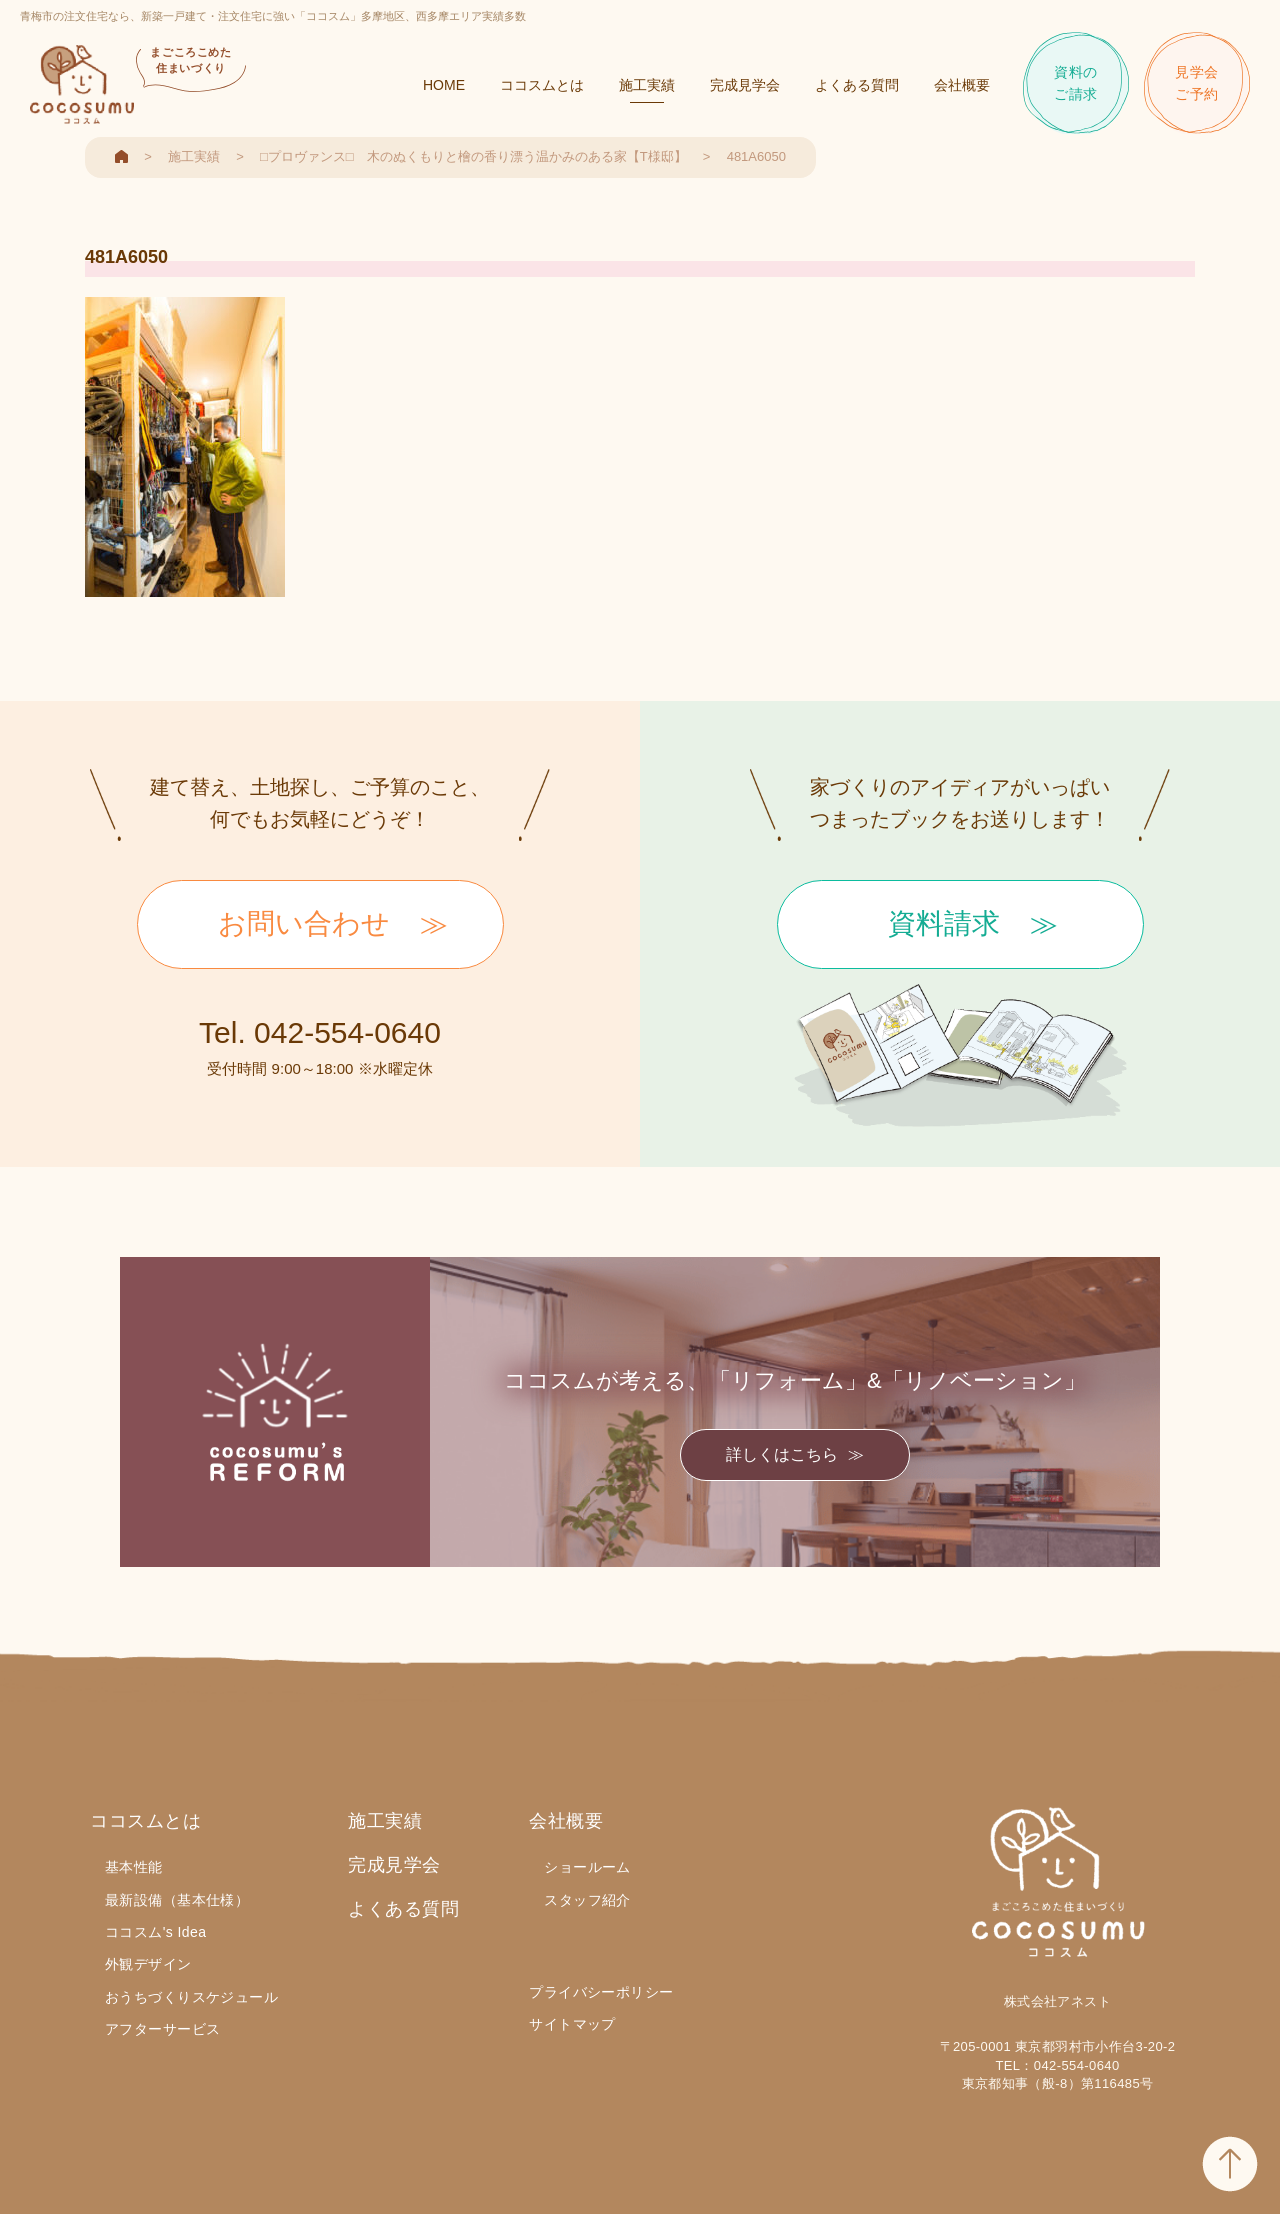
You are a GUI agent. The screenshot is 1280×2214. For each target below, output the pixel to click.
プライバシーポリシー (601, 1992)
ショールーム (587, 1867)
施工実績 (647, 85)
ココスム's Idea (155, 1932)
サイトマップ (572, 2024)
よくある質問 (857, 85)
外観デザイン (148, 1964)
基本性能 (134, 1867)
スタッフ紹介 (587, 1900)
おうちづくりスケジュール (191, 1997)
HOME (444, 85)
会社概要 (962, 85)
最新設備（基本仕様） (177, 1900)
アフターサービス (162, 2029)
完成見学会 (745, 85)
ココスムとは (542, 85)
